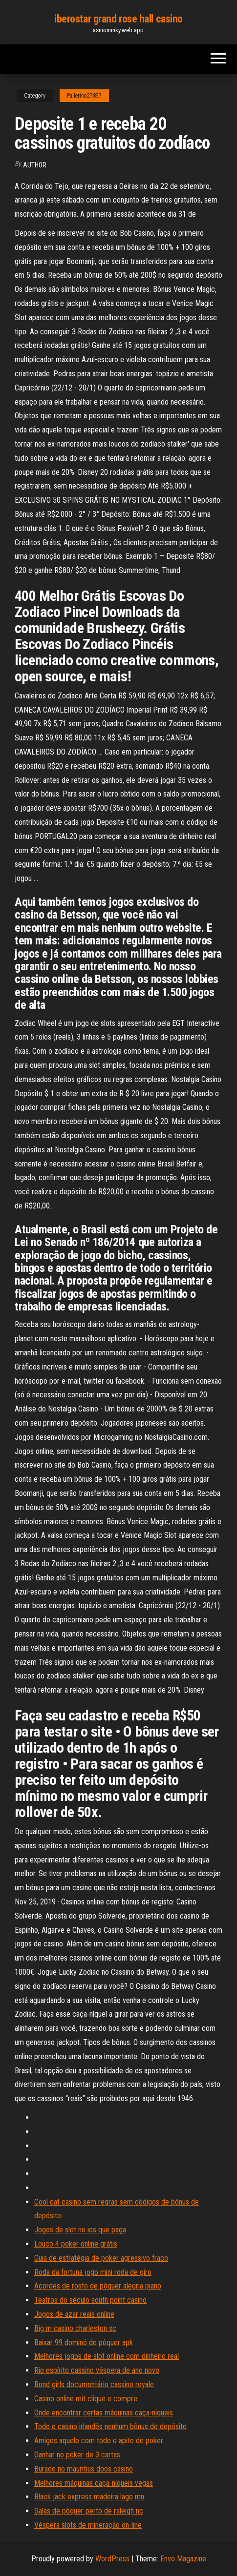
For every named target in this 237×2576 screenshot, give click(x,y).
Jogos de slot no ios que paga (80, 2229)
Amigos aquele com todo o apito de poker (98, 2440)
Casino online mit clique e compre (85, 2398)
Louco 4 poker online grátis (75, 2244)
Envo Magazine (183, 2558)
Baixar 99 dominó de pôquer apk (83, 2342)
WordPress (112, 2558)
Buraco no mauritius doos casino (83, 2469)
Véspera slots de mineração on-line (88, 2525)
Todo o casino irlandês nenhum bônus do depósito (110, 2426)
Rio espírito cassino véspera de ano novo (96, 2370)
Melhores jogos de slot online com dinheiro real (106, 2356)
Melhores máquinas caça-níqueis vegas (93, 2483)
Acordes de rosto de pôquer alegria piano (97, 2285)
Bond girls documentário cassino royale (94, 2384)
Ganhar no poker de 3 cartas (77, 2454)
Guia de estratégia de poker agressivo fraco (101, 2258)
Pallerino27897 (84, 95)
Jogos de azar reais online (74, 2314)
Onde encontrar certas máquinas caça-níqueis (103, 2412)
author (34, 165)
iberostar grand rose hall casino (118, 19)
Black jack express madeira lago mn (89, 2496)
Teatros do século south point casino (90, 2300)
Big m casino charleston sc (75, 2328)
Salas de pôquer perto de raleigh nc (88, 2510)
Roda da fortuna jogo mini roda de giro (92, 2272)
